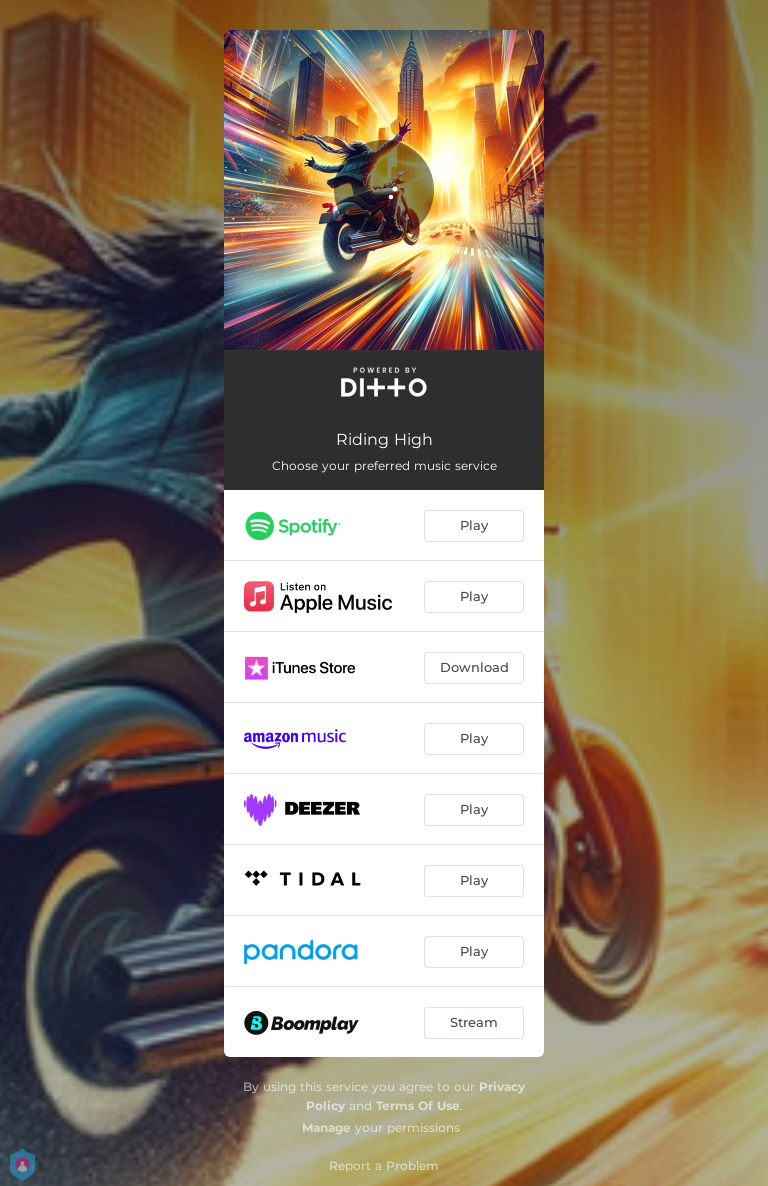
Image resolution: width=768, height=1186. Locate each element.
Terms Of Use (418, 1105)
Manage (326, 1127)
